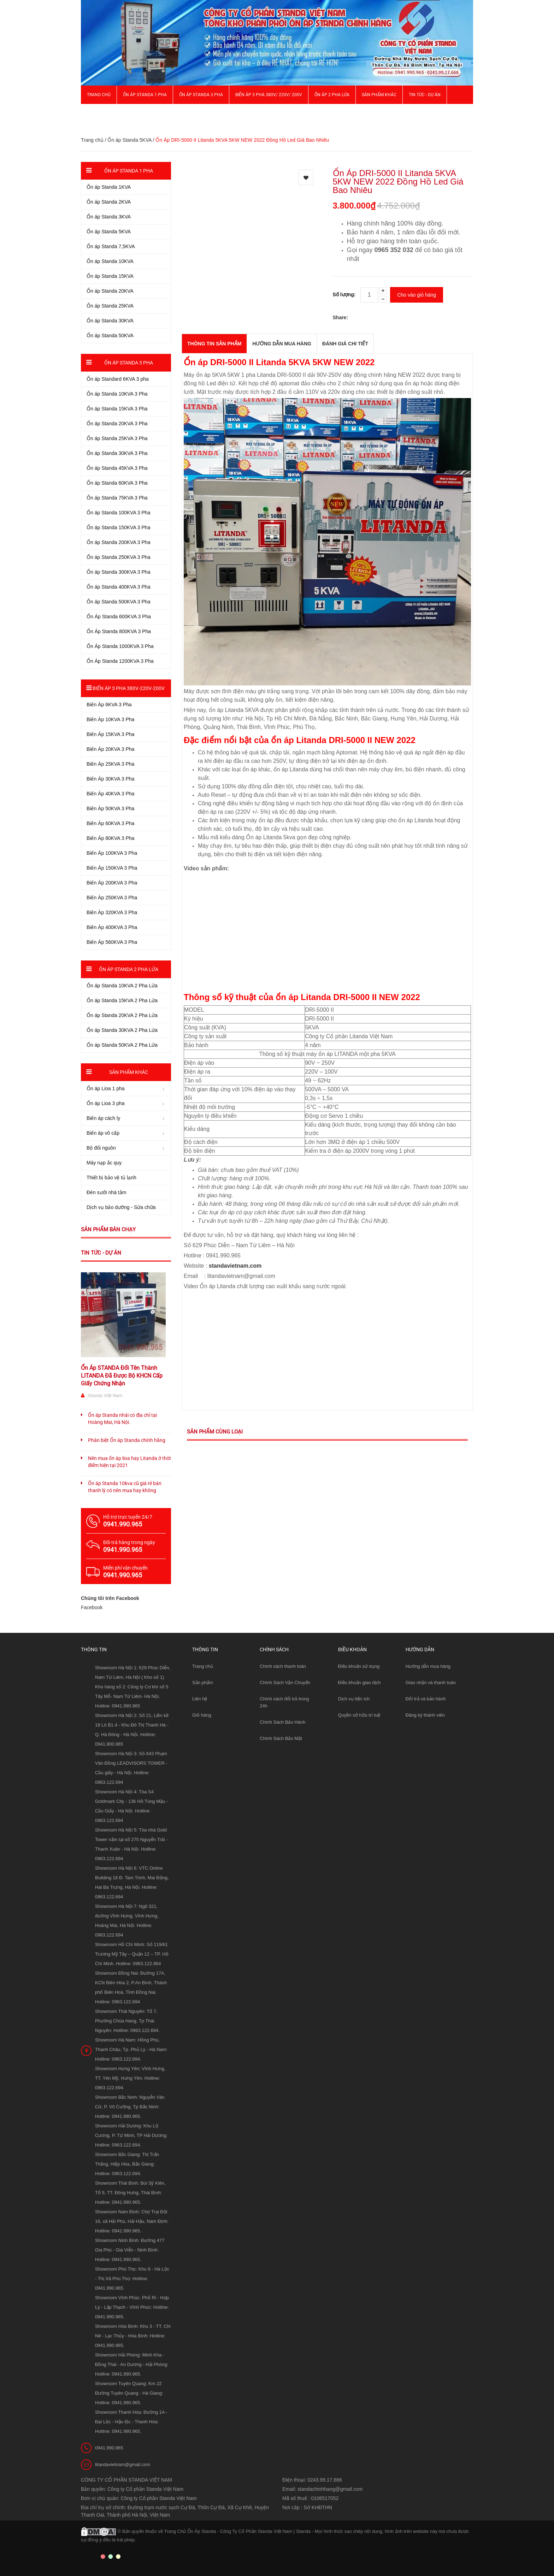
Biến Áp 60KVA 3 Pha (110, 823)
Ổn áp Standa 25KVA (110, 306)
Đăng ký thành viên (425, 1715)
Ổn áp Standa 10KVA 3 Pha (117, 394)
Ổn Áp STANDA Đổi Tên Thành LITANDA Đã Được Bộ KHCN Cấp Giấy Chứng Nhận (122, 1376)
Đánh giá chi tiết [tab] (345, 343)
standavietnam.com (235, 1266)
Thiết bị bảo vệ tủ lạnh (111, 1177)
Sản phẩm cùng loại (215, 1432)
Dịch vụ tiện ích (354, 1698)
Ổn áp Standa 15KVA (110, 276)
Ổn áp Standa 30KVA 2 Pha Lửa (122, 1030)
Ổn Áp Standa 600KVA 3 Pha (119, 616)
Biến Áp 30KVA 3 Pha (110, 779)
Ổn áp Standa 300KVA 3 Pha (118, 572)
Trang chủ (99, 94)
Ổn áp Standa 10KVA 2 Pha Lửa (122, 985)
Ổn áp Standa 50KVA (110, 335)
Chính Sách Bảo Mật (281, 1738)
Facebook (91, 1607)
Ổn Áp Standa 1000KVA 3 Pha (120, 646)
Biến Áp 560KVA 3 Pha (112, 942)
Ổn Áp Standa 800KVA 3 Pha (119, 631)
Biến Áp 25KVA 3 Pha (110, 764)
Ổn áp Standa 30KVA (110, 320)
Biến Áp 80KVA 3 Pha (110, 838)
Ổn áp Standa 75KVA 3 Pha (117, 498)
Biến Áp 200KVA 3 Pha (112, 883)
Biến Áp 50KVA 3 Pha (110, 808)
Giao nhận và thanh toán (431, 1682)
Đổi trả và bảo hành (426, 1698)
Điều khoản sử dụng (359, 1666)
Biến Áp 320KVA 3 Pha (112, 912)
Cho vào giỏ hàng (416, 295)
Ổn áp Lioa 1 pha (106, 1088)
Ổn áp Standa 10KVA (110, 261)
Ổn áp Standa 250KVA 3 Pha (118, 557)
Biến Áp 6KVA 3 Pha (109, 704)
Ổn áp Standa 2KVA (109, 202)
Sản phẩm (202, 1682)
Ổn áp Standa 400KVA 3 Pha (118, 587)
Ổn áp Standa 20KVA (110, 291)
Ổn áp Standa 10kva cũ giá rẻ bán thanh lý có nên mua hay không (124, 1486)
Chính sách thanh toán (283, 1666)
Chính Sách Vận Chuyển (285, 1682)
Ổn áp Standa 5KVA (129, 140)
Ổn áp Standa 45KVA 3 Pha (117, 468)
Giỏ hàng (201, 1715)
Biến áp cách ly (103, 1118)
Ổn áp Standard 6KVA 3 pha (118, 379)
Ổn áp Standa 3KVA (109, 217)
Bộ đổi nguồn (101, 1148)
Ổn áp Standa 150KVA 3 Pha (118, 527)
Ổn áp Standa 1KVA (109, 187)
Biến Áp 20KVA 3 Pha (110, 749)
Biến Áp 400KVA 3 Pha (112, 927)
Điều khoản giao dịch (359, 1682)
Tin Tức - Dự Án (425, 94)
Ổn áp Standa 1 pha (145, 94)
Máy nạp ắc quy (104, 1163)
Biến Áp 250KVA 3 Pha (112, 897)
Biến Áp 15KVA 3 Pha (110, 734)
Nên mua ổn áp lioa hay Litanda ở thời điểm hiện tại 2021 (129, 1461)
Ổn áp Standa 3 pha (201, 94)
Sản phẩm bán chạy (108, 1229)
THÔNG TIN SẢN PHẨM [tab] (214, 343)
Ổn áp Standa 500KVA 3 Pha (118, 601)
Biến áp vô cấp (103, 1133)
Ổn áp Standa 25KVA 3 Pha (117, 438)
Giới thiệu (97, 113)
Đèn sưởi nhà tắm (106, 1192)
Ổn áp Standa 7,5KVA (111, 246)
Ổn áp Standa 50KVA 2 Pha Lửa (122, 1045)
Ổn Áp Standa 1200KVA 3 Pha (120, 661)
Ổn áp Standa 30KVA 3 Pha (117, 453)
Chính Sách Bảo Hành (282, 1722)
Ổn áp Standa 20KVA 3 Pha (117, 423)
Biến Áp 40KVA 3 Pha (110, 793)
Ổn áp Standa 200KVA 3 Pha (118, 542)
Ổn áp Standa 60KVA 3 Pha (117, 483)
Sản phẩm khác (379, 94)
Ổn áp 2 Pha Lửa (331, 94)
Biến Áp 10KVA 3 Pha (110, 719)
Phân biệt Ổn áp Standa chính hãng (126, 1440)
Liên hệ (199, 1698)
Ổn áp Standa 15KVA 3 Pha (117, 408)
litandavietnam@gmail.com (122, 2464)
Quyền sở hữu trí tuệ (359, 1715)
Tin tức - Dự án (101, 1253)
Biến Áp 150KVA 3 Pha (112, 868)
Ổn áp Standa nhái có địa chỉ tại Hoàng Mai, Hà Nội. (122, 1418)
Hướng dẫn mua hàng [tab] (281, 343)
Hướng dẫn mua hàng (428, 1666)
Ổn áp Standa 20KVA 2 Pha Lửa (122, 1015)
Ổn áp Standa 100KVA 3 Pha (118, 512)
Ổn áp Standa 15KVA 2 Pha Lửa (122, 1000)
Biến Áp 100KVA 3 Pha (112, 853)
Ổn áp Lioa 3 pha (106, 1103)
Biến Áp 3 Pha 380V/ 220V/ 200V (268, 94)
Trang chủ (202, 1666)
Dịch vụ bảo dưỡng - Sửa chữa (121, 1207)
